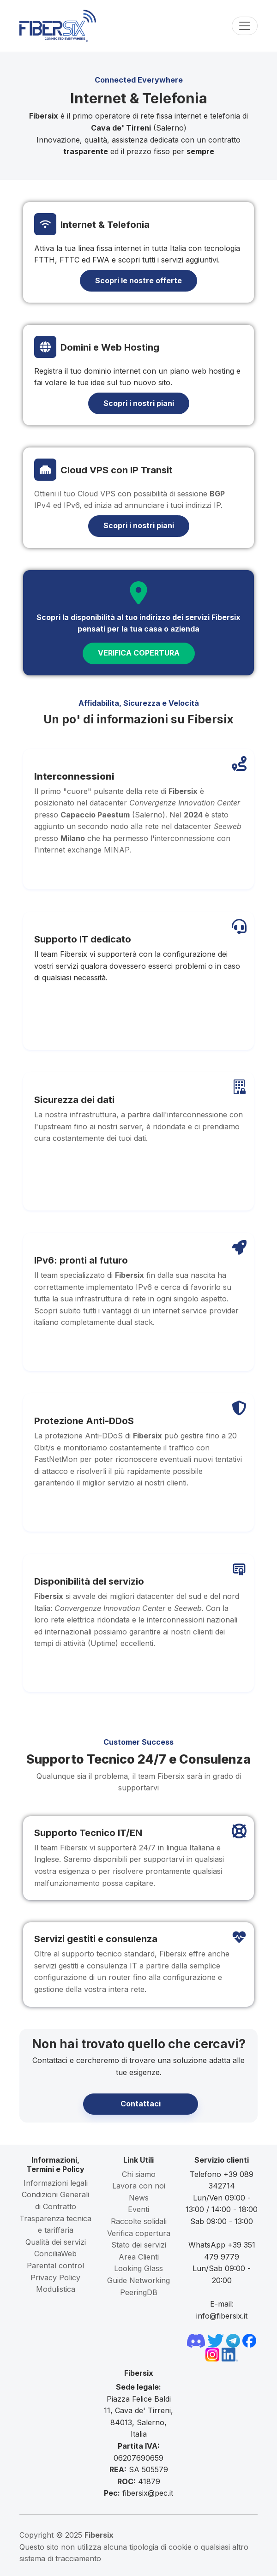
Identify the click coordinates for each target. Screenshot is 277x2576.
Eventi (138, 2209)
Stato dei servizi (138, 2244)
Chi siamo (139, 2174)
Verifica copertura (138, 2233)
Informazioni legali (56, 2183)
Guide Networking (138, 2280)
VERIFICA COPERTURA (139, 652)
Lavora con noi (138, 2185)
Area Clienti (139, 2256)
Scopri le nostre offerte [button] (138, 280)
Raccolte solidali (139, 2221)
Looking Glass (138, 2268)
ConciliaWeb (55, 2253)
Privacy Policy (55, 2277)
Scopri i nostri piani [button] (138, 403)
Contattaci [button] (140, 2103)
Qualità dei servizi (55, 2242)
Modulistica (55, 2289)
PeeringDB (138, 2292)
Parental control (55, 2265)
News (139, 2197)
